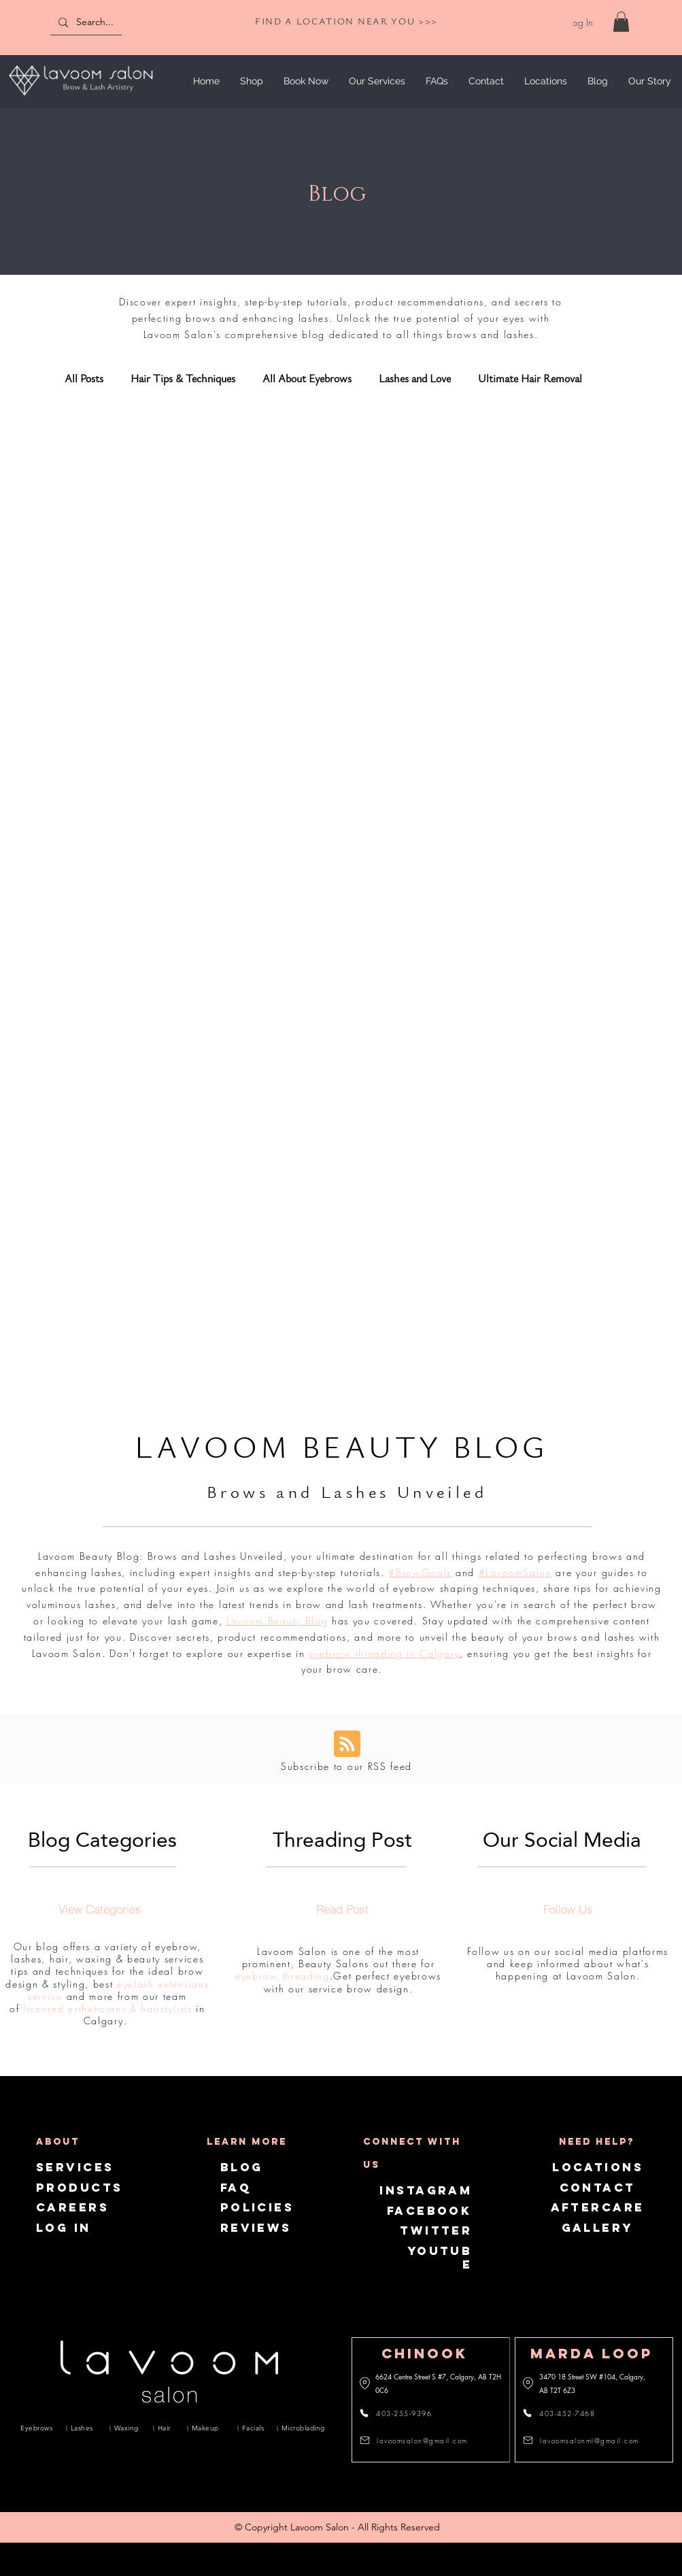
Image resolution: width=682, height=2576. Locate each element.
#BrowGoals (419, 1572)
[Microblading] (300, 2428)
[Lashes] (83, 2428)
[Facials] (252, 2428)
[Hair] (165, 2428)
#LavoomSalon (515, 1572)
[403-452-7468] (566, 2413)
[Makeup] (207, 2428)
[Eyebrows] (37, 2428)
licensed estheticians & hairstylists (107, 2008)
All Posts (84, 379)
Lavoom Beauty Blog (277, 1620)
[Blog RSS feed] (347, 1744)
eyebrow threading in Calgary (384, 1653)
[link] (621, 22)
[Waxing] (126, 2428)
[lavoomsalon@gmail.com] (417, 2440)
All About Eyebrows (307, 379)
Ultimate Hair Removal (530, 379)
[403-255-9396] (403, 2413)
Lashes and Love (415, 379)
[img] (80, 97)
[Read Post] (342, 1909)
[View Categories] (100, 1909)
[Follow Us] (567, 1909)
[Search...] (113, 22)
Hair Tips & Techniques (183, 379)
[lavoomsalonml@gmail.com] (583, 2440)
